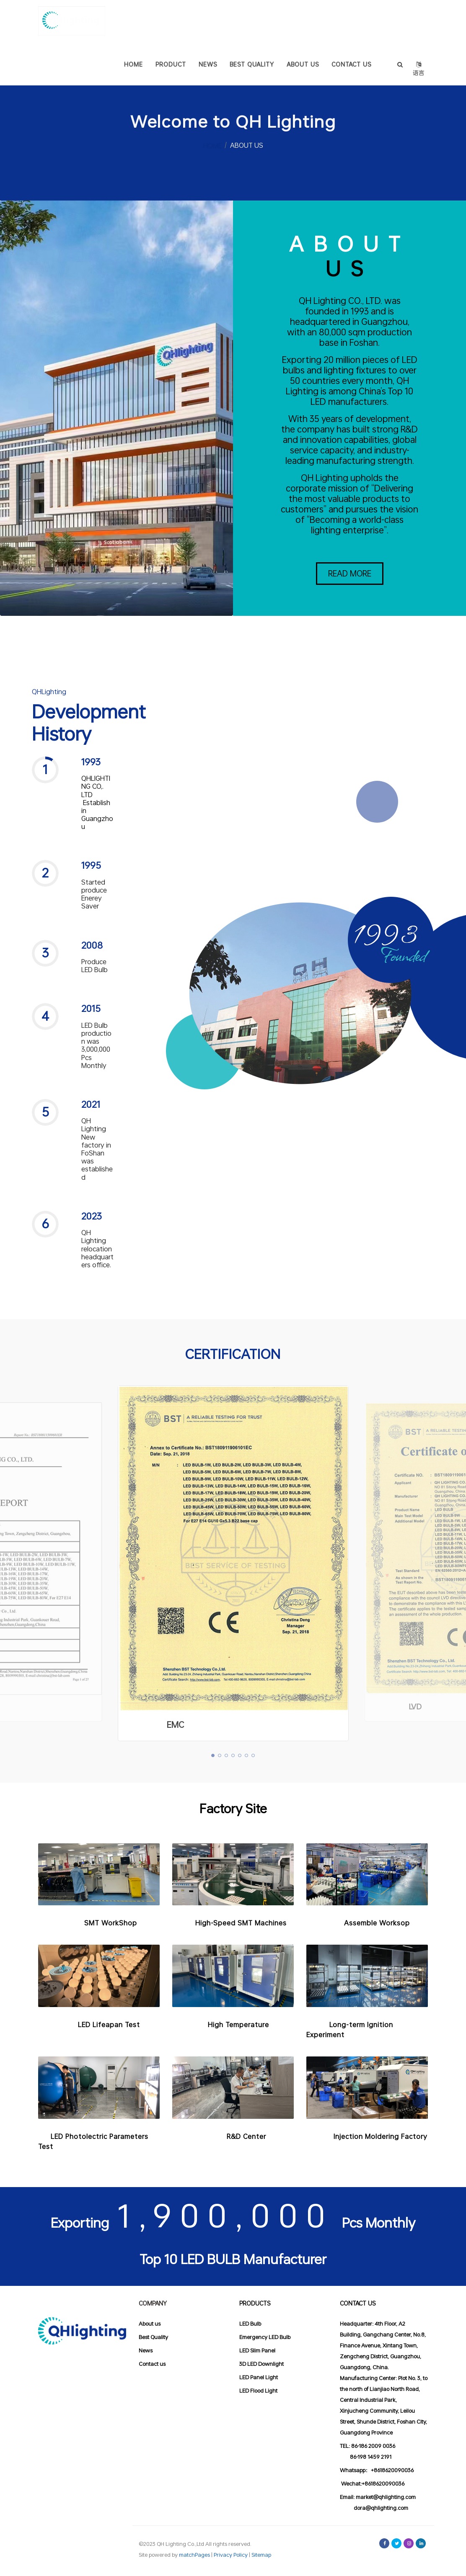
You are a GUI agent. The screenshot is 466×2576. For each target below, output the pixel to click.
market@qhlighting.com (386, 2497)
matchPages (195, 2554)
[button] (92, 808)
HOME (212, 145)
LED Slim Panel (257, 2350)
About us (150, 2323)
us (162, 2364)
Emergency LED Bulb (264, 2337)
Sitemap (261, 2554)
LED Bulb (250, 2323)
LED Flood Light (258, 2390)
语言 (418, 63)
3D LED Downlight (261, 2364)
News (146, 2350)
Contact (148, 2364)
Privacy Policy (231, 2554)
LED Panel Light (258, 2377)
